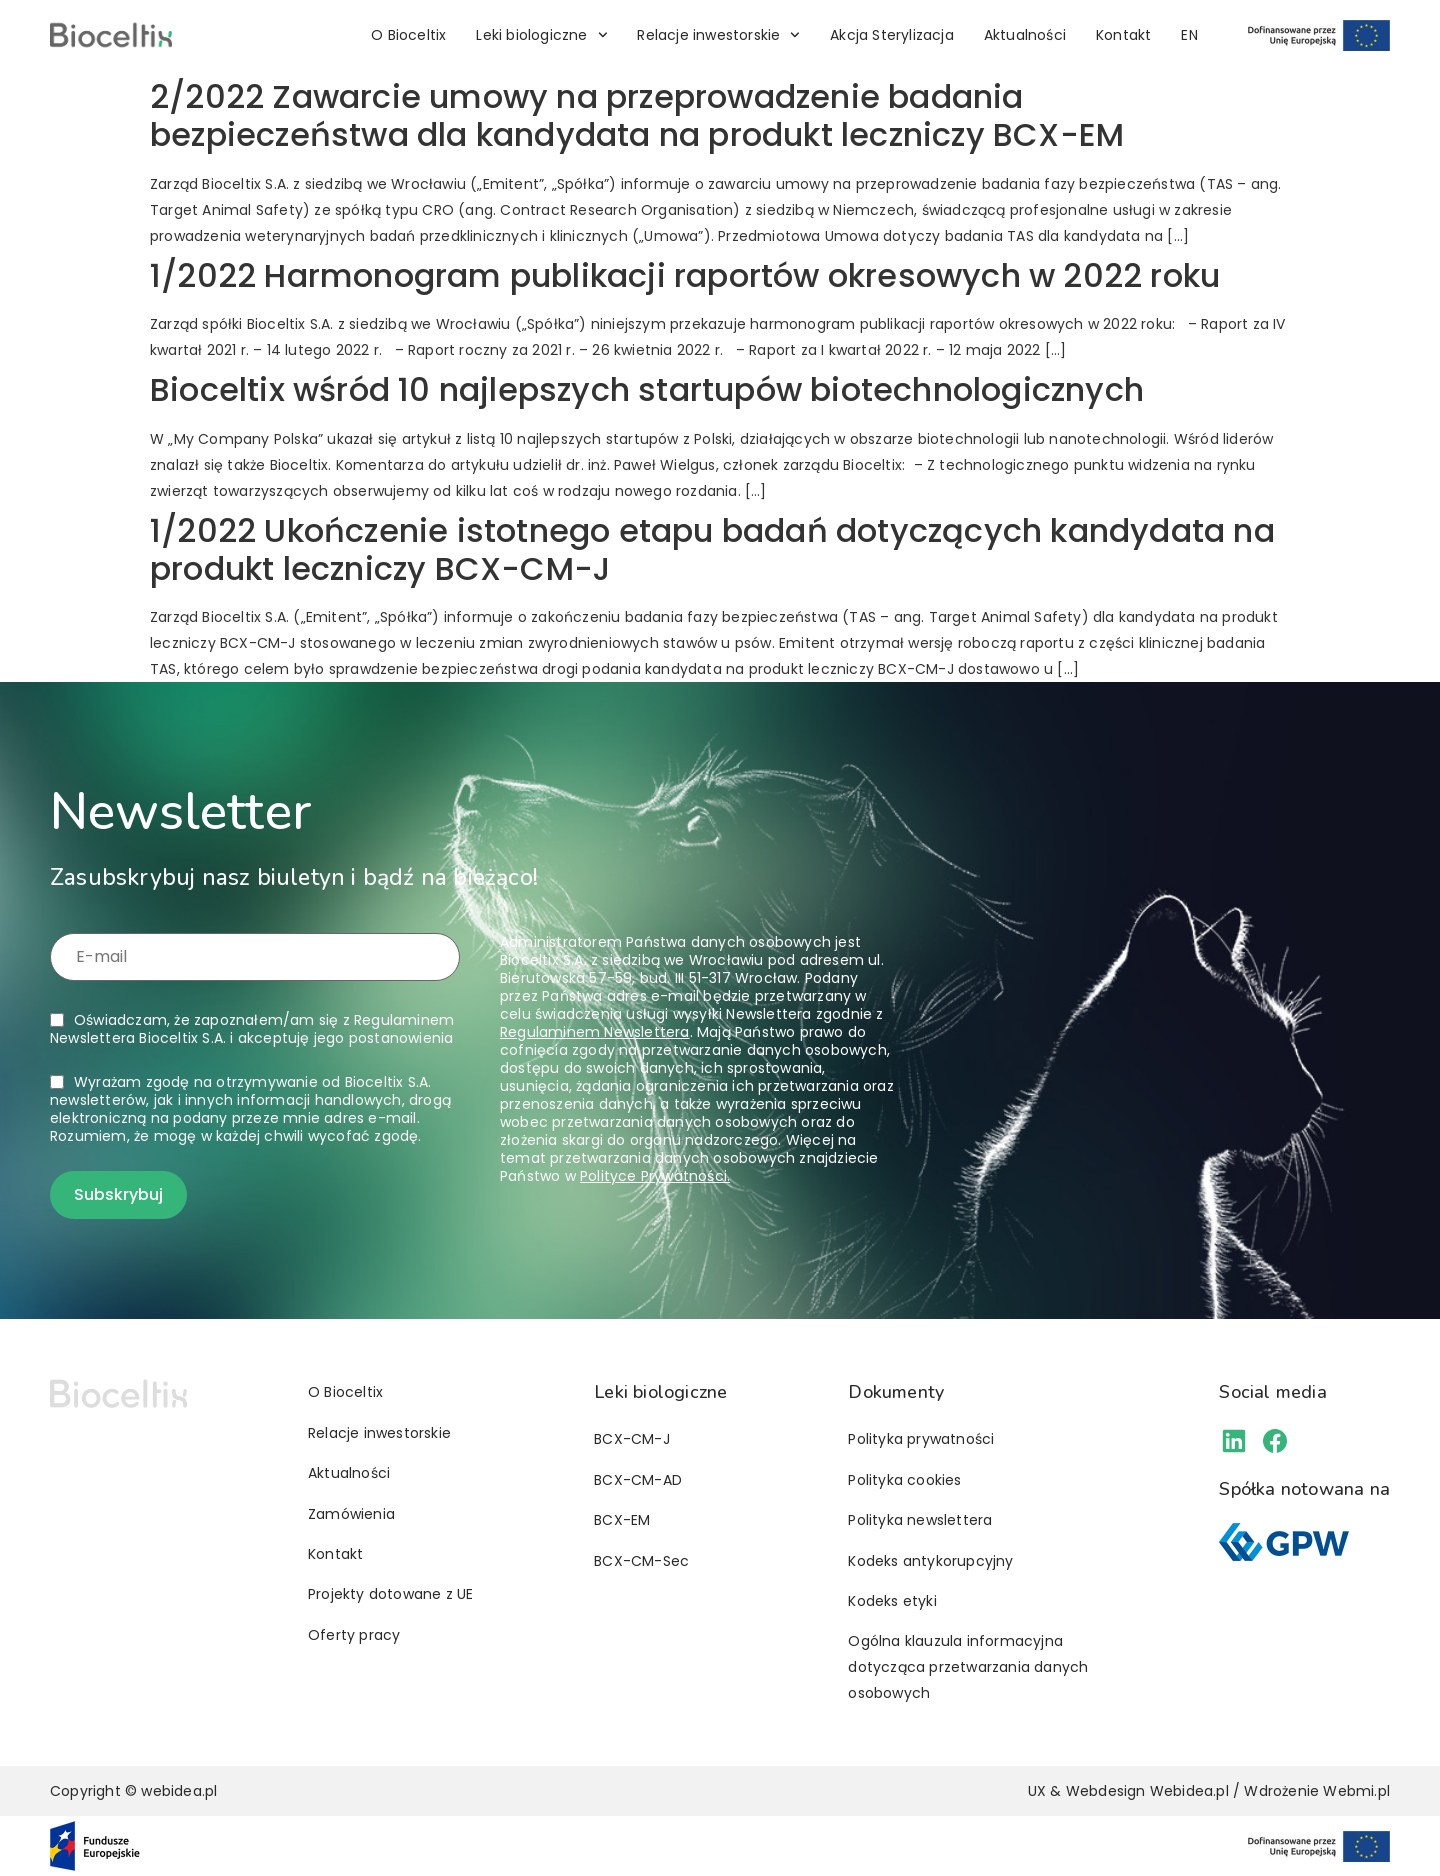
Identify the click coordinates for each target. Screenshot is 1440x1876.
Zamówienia (351, 1514)
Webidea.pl (1189, 1791)
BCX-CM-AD (638, 1480)
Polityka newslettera (920, 1520)
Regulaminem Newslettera (595, 1032)
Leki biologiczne (541, 35)
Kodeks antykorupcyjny (930, 1561)
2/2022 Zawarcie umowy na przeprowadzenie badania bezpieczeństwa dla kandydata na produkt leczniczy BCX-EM (637, 115)
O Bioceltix (408, 35)
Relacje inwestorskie (718, 35)
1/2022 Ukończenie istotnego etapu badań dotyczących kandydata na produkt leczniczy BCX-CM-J (712, 549)
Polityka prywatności (921, 1439)
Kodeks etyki (892, 1601)
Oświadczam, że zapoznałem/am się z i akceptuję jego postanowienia (252, 1029)
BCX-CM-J (632, 1439)
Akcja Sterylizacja (892, 35)
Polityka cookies (904, 1480)
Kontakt (1123, 35)
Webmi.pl (1356, 1791)
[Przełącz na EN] (1189, 35)
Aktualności (1025, 35)
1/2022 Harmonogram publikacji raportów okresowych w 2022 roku (685, 275)
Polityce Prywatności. (655, 1176)
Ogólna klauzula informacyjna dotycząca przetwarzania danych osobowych (968, 1667)
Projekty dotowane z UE (390, 1594)
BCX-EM (622, 1520)
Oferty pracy (354, 1635)
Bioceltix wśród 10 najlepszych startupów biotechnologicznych (647, 389)
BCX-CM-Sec (641, 1561)
